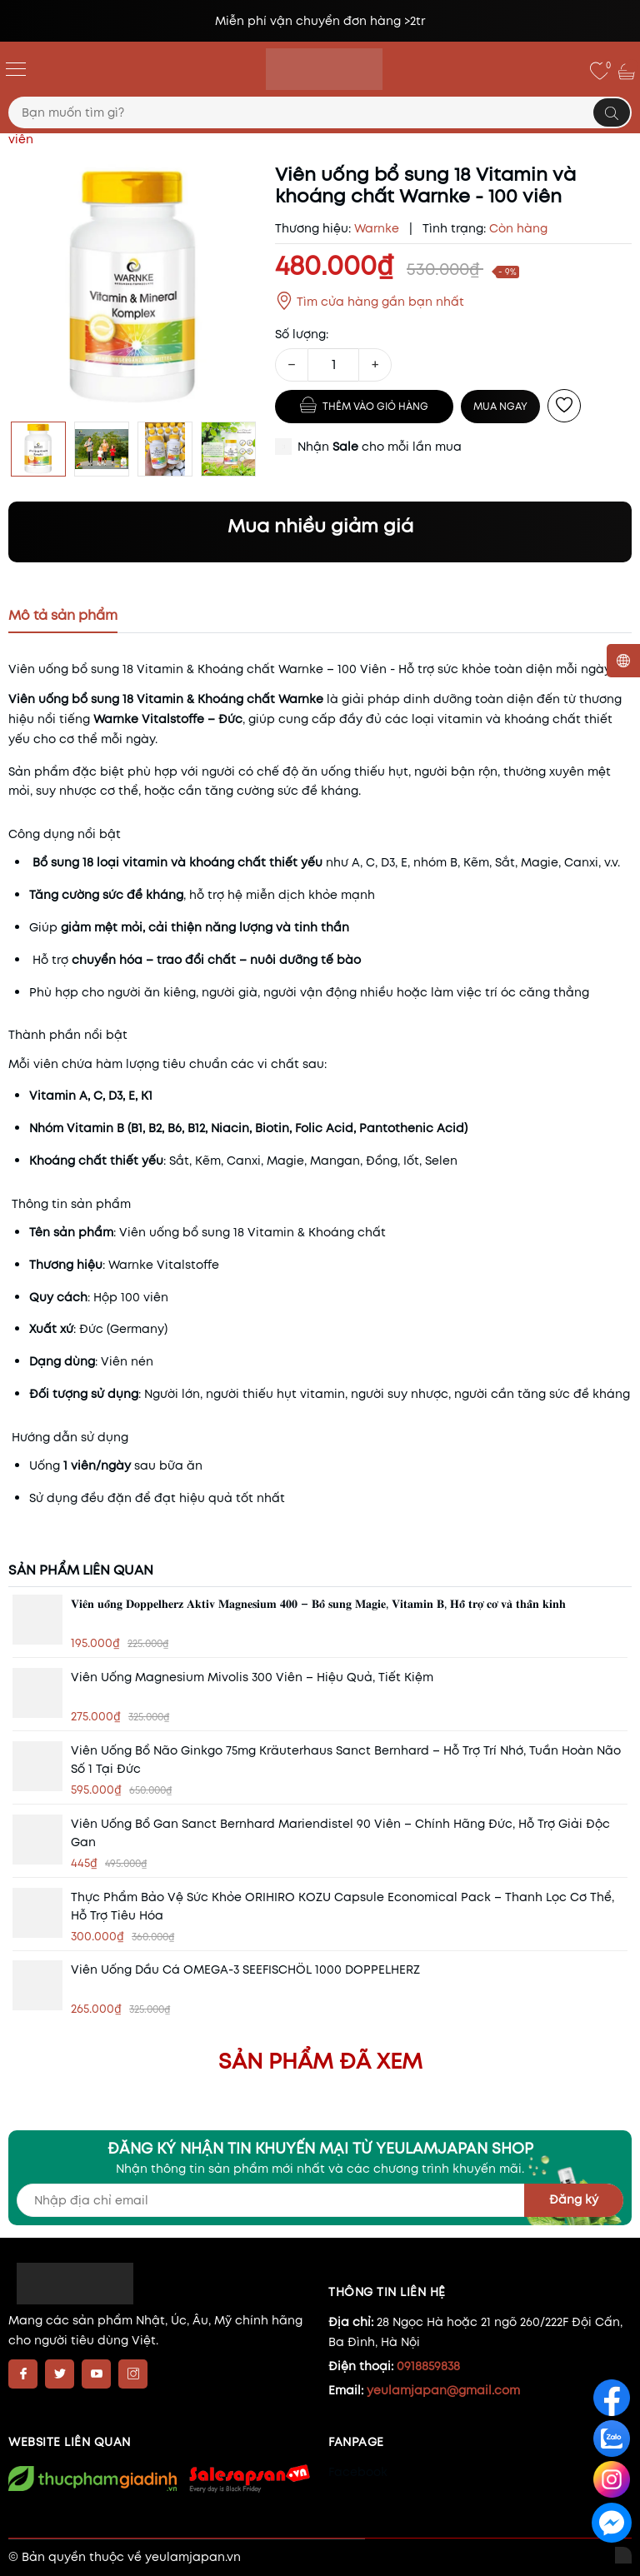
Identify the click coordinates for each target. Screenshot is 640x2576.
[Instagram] (133, 2374)
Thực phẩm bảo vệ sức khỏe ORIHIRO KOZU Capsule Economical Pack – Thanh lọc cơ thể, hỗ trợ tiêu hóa (342, 1906)
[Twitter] (59, 2374)
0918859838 (428, 2366)
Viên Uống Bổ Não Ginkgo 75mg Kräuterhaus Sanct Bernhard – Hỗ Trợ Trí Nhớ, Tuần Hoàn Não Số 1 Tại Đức (346, 1759)
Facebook (358, 2472)
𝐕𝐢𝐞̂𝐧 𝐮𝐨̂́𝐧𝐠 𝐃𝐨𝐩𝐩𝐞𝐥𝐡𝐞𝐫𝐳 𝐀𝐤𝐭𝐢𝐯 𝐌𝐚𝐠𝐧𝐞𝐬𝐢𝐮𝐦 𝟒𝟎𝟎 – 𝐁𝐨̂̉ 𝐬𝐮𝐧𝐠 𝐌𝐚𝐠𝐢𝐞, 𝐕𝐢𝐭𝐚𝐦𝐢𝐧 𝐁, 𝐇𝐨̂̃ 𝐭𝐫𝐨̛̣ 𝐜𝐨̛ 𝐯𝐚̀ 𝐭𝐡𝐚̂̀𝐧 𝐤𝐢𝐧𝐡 (318, 1603)
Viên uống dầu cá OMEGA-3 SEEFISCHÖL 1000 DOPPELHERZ (245, 1969)
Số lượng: (301, 334)
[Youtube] (96, 2374)
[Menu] (16, 68)
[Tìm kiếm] (611, 112)
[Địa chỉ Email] (320, 2200)
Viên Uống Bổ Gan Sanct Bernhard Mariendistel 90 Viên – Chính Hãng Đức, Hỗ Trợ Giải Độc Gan (340, 1832)
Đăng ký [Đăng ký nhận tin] (573, 2199)
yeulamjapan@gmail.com (443, 2390)
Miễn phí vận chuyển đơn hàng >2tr (320, 20)
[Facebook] (23, 2374)
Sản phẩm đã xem (320, 2061)
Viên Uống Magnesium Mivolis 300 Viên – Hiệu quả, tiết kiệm (252, 1677)
